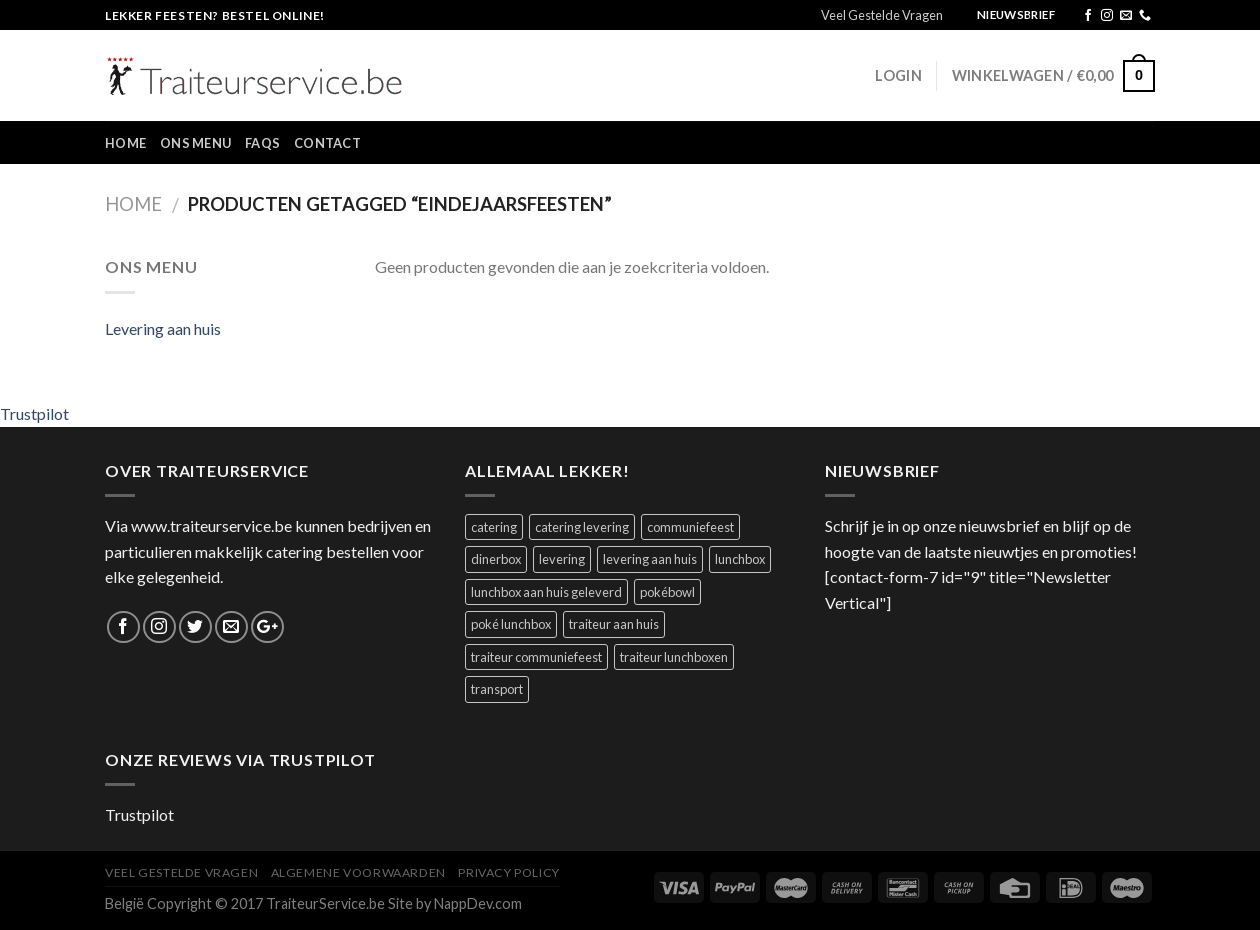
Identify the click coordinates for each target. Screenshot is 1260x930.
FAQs (262, 143)
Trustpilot (34, 413)
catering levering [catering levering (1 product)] (582, 527)
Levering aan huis (163, 328)
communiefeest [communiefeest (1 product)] (690, 527)
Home (125, 143)
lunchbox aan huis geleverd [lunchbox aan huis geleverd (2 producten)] (546, 592)
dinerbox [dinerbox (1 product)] (496, 559)
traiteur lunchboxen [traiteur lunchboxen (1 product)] (674, 657)
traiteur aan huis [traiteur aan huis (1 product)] (614, 624)
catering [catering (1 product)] (494, 527)
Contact (327, 143)
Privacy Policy (509, 872)
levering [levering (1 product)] (562, 559)
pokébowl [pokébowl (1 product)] (667, 592)
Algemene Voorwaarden (358, 872)
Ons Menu (195, 143)
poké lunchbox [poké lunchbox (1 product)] (511, 624)
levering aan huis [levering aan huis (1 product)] (650, 559)
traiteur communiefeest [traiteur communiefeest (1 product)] (536, 657)
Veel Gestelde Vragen (882, 15)
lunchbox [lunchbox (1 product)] (740, 559)
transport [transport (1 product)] (497, 689)
